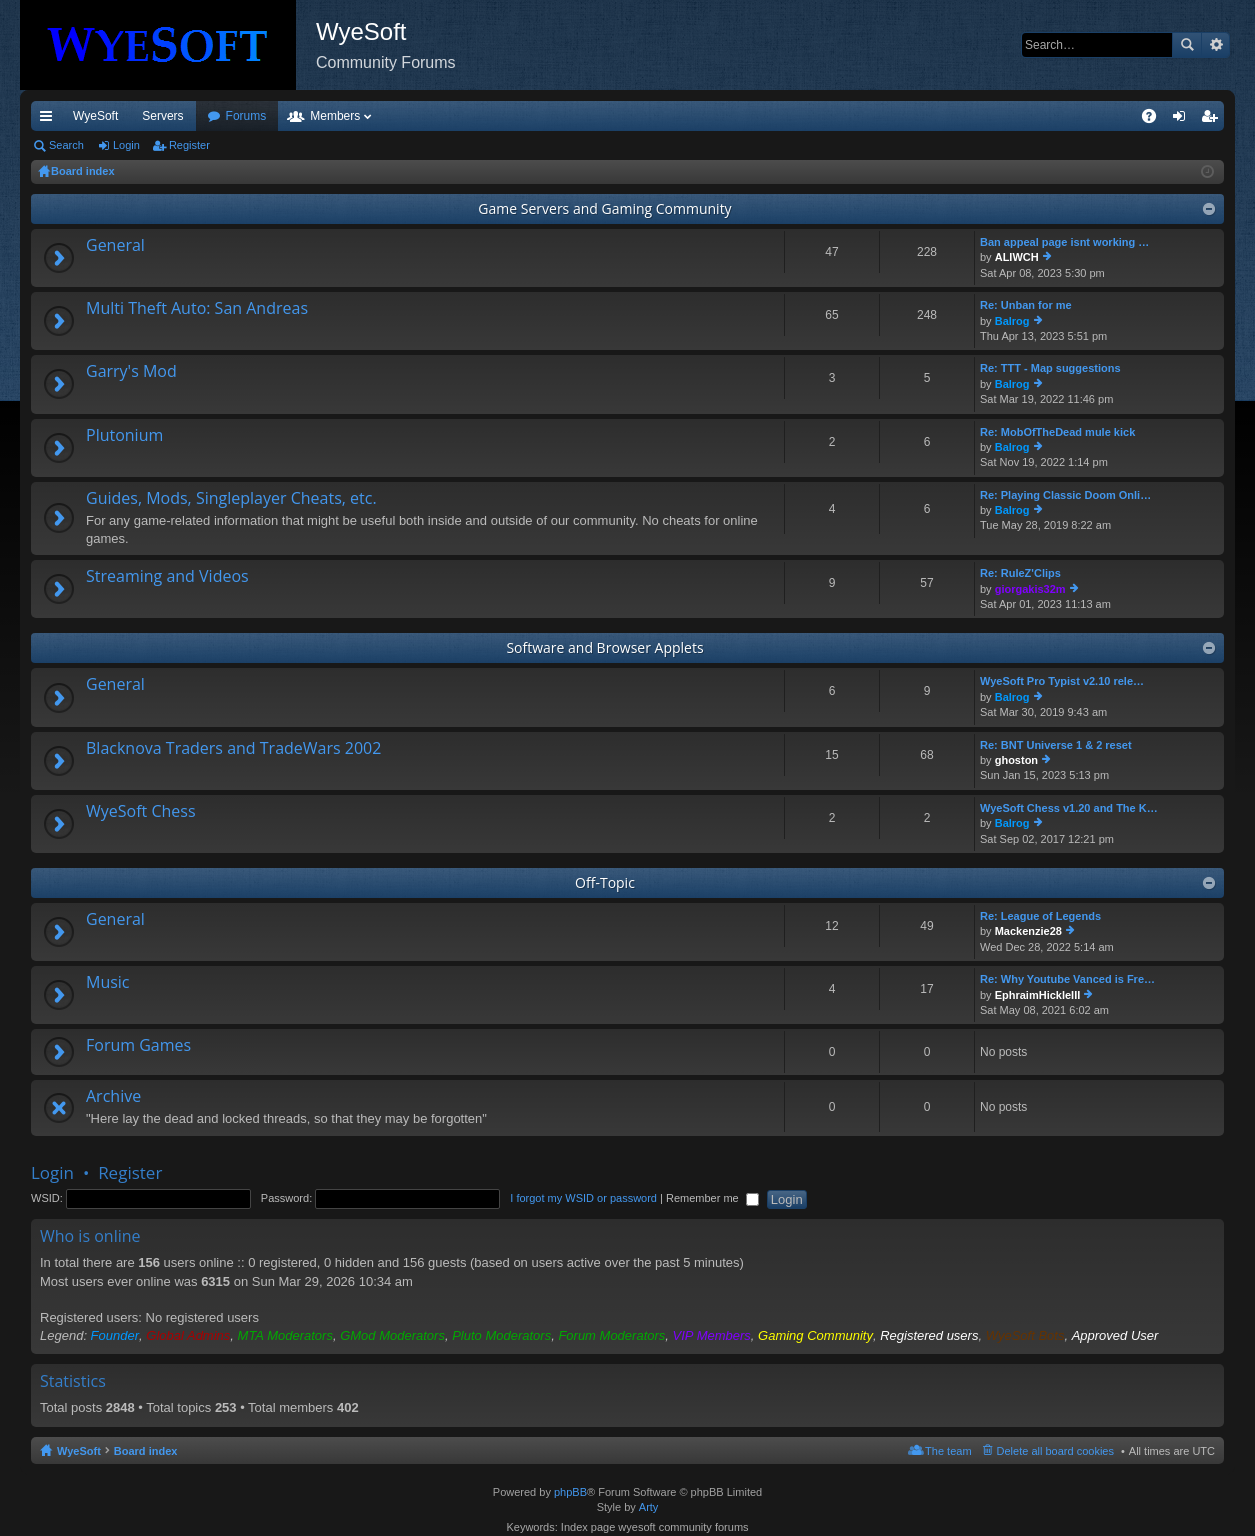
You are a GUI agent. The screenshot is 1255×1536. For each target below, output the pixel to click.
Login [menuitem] (1183, 120)
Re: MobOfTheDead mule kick (1057, 432)
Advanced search (1215, 45)
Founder (115, 1335)
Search (1187, 45)
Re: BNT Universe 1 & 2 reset (1056, 745)
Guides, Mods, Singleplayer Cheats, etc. (231, 499)
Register (189, 145)
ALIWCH (1017, 257)
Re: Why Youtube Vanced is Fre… (1067, 979)
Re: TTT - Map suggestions (1050, 368)
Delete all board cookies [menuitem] (1055, 1451)
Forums (354, 116)
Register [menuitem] (1213, 120)
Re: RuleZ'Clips (1020, 573)
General (115, 246)
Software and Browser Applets (604, 647)
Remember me (712, 1198)
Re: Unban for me (1026, 305)
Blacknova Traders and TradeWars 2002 (233, 749)
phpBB (570, 1492)
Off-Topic (605, 882)
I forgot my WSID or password (583, 1198)
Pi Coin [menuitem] (1102, 116)
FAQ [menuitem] (1155, 120)
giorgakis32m (1030, 589)
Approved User (1115, 1335)
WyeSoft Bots (1025, 1335)
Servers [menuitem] (162, 116)
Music (108, 983)
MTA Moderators (285, 1335)
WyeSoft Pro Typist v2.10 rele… (1062, 681)
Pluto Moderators (501, 1335)
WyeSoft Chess (141, 812)
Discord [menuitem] (271, 116)
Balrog (1012, 321)
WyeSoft (95, 116)
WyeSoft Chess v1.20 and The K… (1069, 808)
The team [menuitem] (948, 1451)
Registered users (929, 1335)
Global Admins (188, 1335)
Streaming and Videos (167, 577)
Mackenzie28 (1028, 931)
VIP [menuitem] (217, 116)
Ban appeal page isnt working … (1064, 242)
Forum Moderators (611, 1335)
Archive (113, 1097)
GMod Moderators (392, 1335)
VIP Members (712, 1335)
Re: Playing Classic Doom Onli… (1065, 495)
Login (126, 145)
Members (443, 116)
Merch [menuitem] (1042, 116)
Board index (146, 1451)
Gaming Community (815, 1335)
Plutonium (124, 436)
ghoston (1016, 760)
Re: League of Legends (1040, 916)
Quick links (50, 120)
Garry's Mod (131, 372)
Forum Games (138, 1046)
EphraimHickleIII (1038, 995)
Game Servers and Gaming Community (604, 208)
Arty (649, 1507)
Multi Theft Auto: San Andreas (197, 309)
